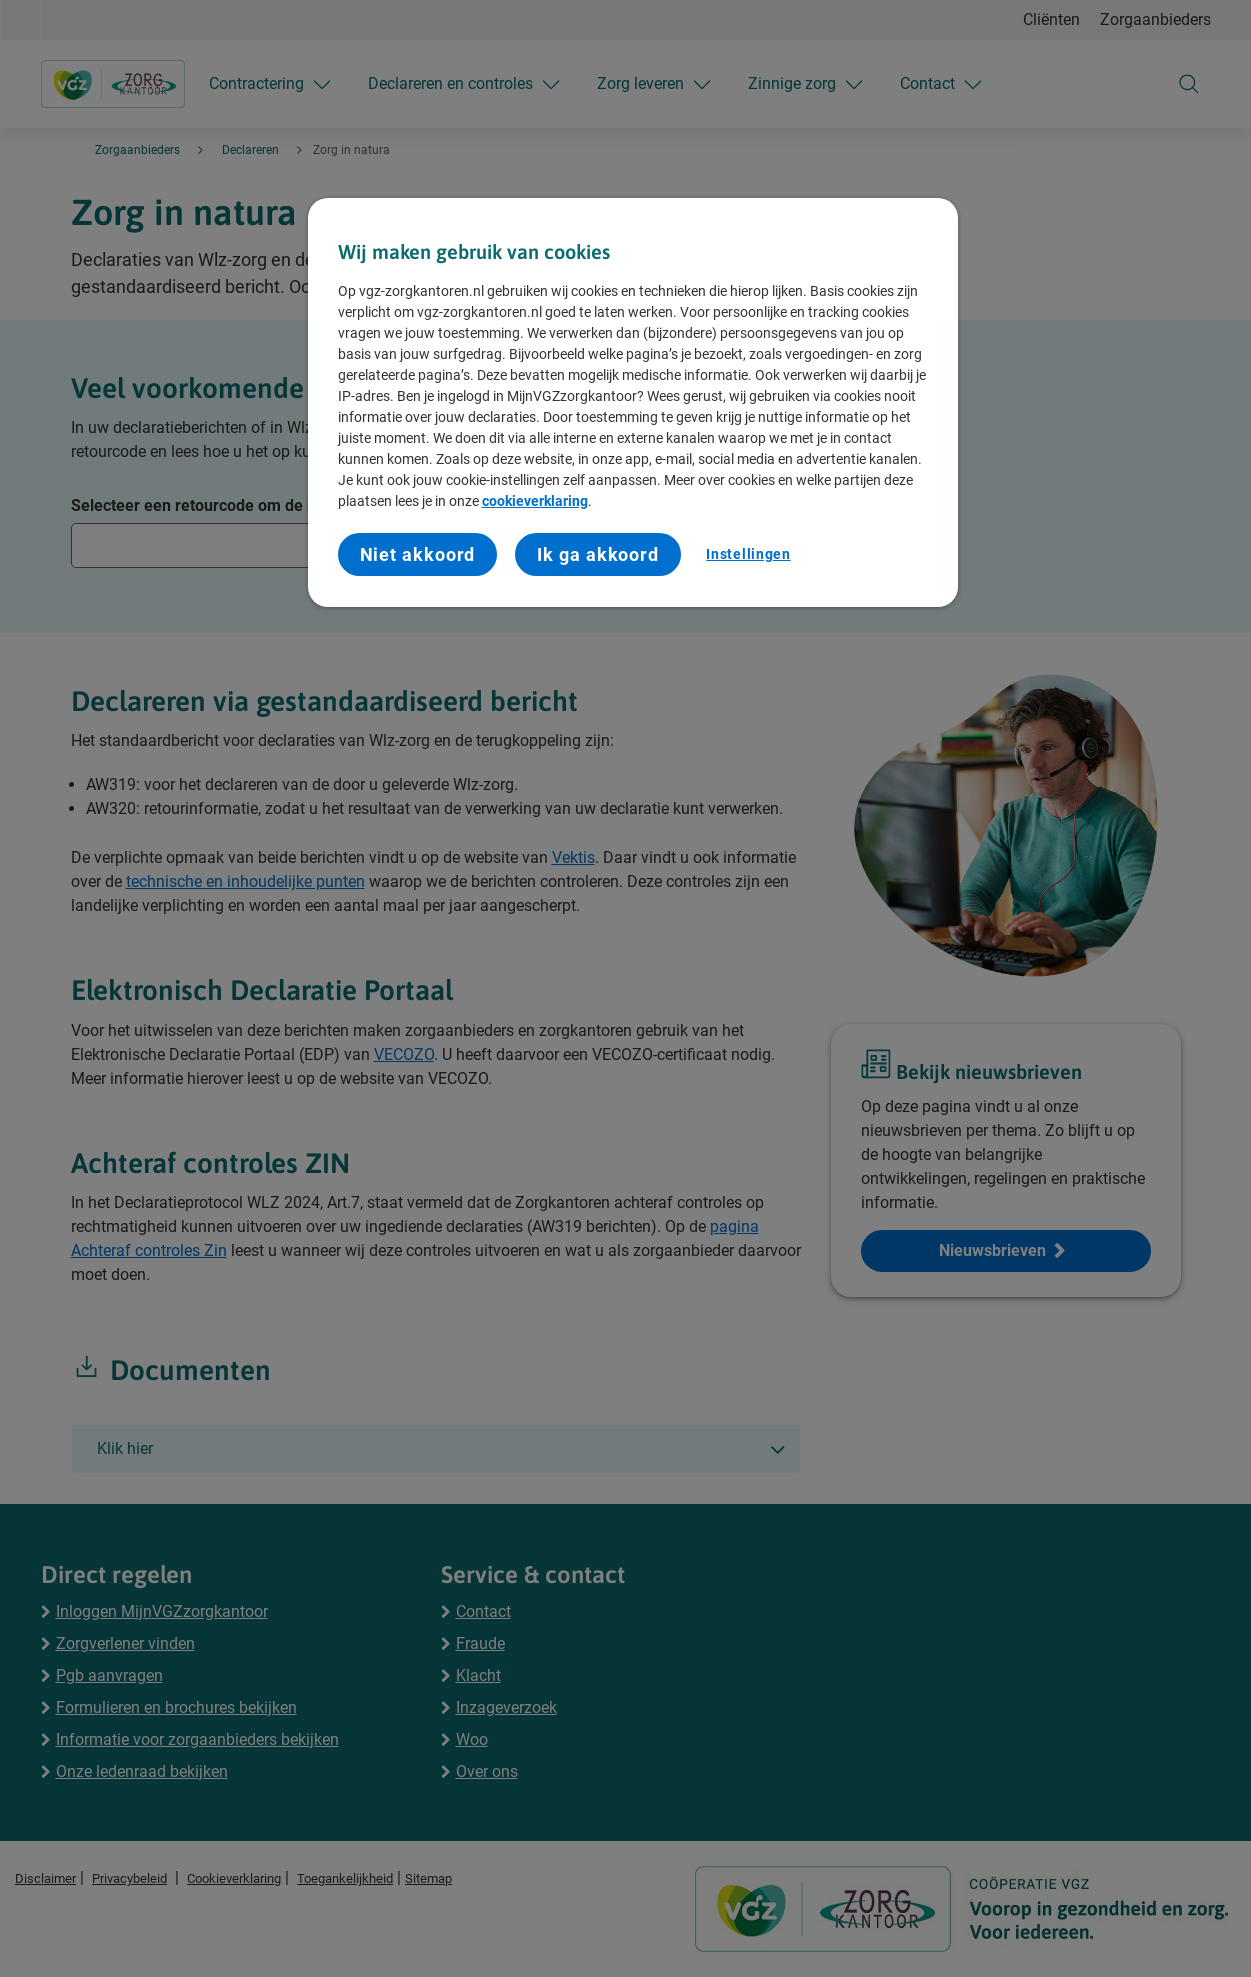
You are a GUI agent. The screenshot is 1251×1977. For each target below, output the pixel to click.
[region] (633, 403)
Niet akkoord (418, 554)
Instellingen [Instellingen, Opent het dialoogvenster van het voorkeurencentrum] (748, 554)
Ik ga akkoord (598, 554)
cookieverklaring (535, 501)
